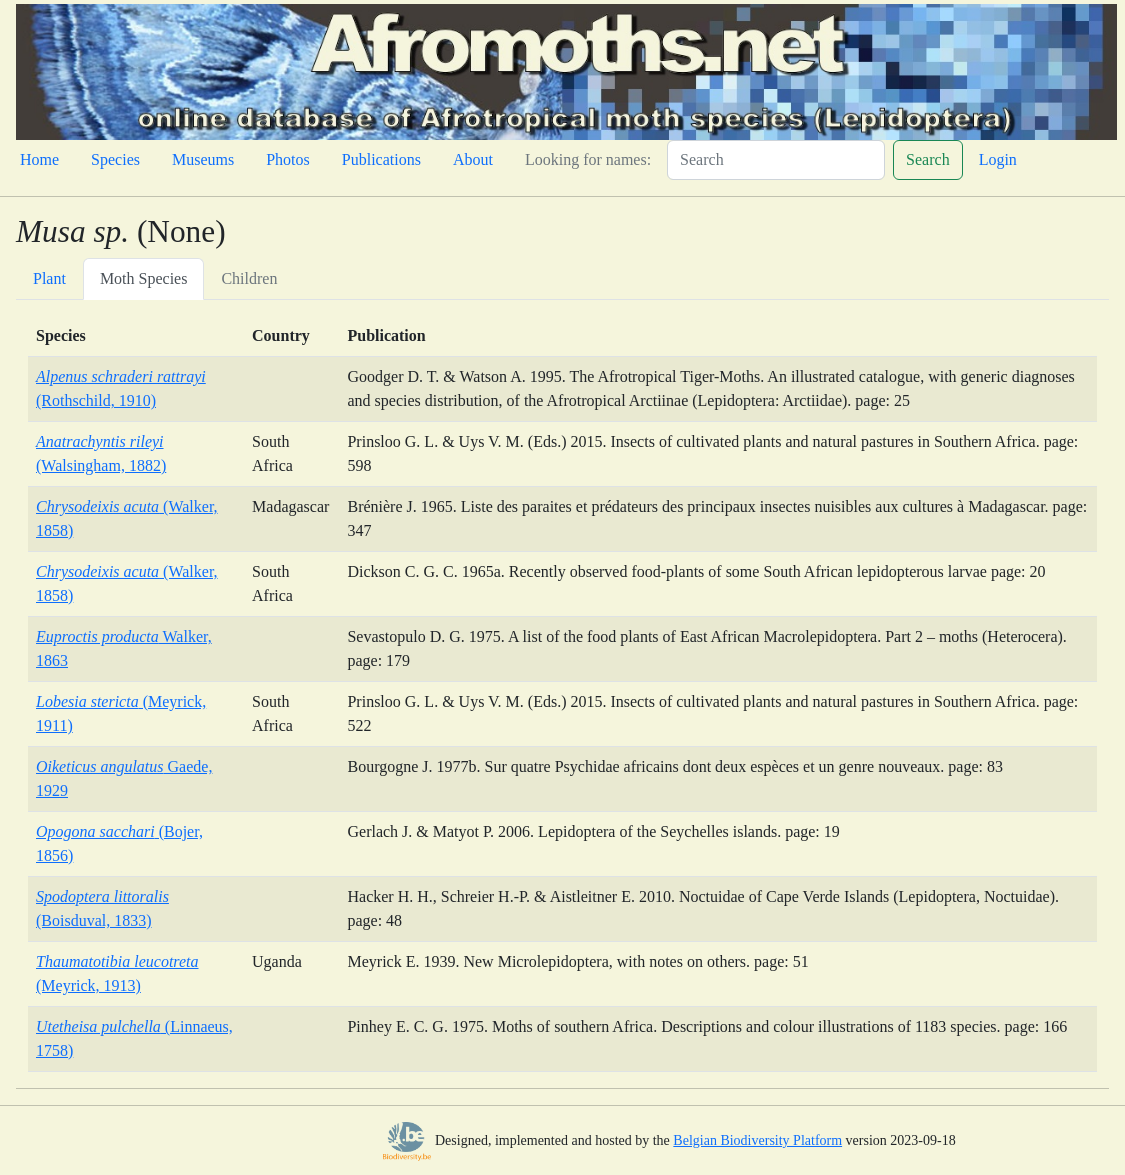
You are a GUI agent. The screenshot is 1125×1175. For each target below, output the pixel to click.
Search (928, 159)
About (473, 159)
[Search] (776, 160)
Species (115, 159)
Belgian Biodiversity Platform (757, 1140)
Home (39, 159)
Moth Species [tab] (144, 278)
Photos (288, 159)
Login (998, 159)
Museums (203, 159)
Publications (381, 159)
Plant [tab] (49, 278)
